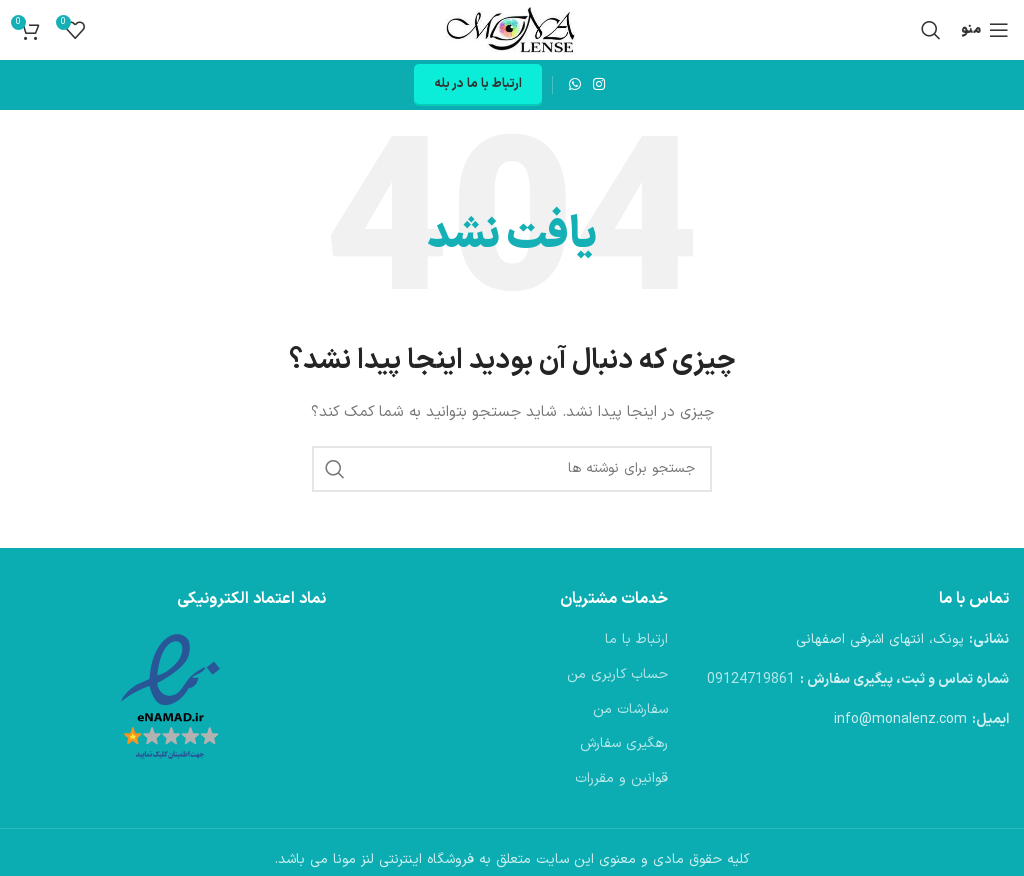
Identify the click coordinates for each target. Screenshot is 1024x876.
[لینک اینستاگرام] (599, 85)
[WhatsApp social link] (575, 85)
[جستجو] (931, 30)
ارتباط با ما (636, 640)
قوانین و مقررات (621, 779)
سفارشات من (630, 710)
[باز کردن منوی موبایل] (985, 30)
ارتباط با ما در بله (478, 84)
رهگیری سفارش (624, 744)
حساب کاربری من (617, 675)
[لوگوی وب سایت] (512, 29)
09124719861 (751, 679)
